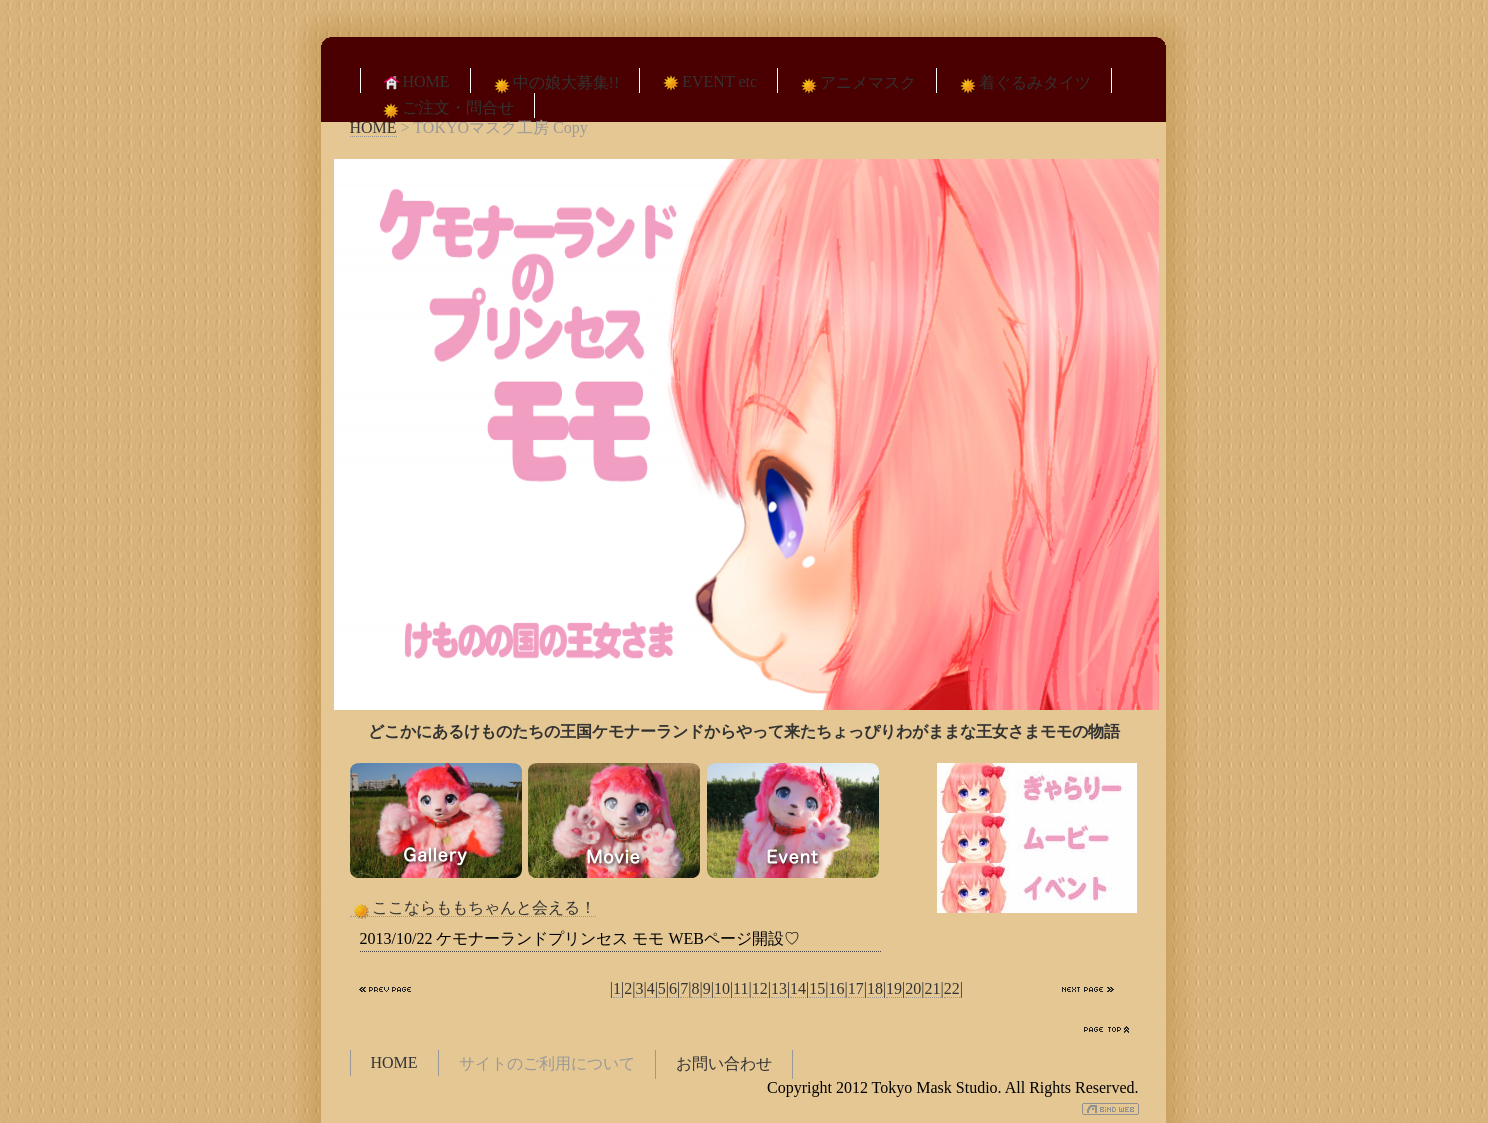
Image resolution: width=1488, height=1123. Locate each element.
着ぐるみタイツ (1024, 83)
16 (837, 988)
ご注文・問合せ (447, 108)
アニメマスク (857, 83)
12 (760, 988)
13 (779, 988)
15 (817, 988)
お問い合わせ (724, 1063)
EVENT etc (708, 82)
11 (740, 988)
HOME (415, 82)
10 (722, 988)
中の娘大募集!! (555, 83)
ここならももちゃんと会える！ (473, 908)
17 (856, 988)
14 (798, 988)
